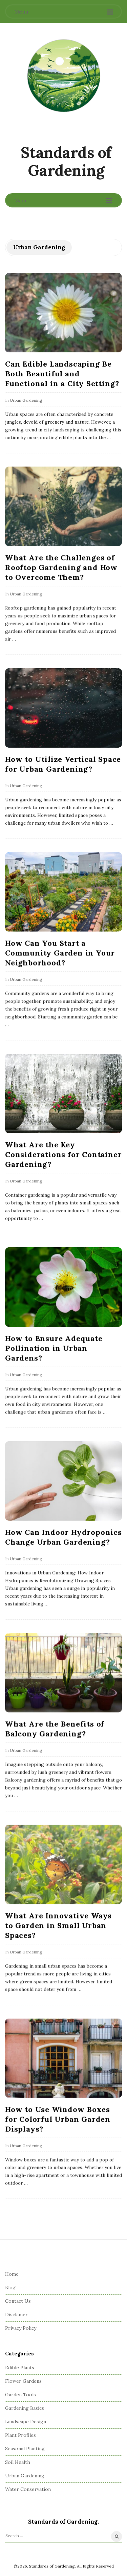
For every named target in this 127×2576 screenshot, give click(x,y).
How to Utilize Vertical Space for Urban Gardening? (63, 764)
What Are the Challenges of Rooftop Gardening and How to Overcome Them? (61, 567)
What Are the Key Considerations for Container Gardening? (63, 1154)
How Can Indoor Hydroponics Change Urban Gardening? (63, 1537)
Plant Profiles (20, 2435)
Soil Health (17, 2462)
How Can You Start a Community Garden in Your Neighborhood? (60, 952)
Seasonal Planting (25, 2449)
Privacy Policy (20, 2328)
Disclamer (16, 2314)
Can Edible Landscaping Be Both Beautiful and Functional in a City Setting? (62, 373)
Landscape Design (25, 2422)
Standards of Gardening (66, 161)
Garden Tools (20, 2395)
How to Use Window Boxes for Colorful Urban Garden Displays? (57, 2118)
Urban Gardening (26, 400)
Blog (10, 2287)
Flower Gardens (23, 2381)
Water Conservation (28, 2489)
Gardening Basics (24, 2408)
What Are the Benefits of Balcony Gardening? (54, 1728)
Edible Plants (19, 2368)
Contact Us (18, 2301)
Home (12, 2274)
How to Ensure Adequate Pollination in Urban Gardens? (54, 1347)
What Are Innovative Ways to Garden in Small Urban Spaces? (58, 1925)
